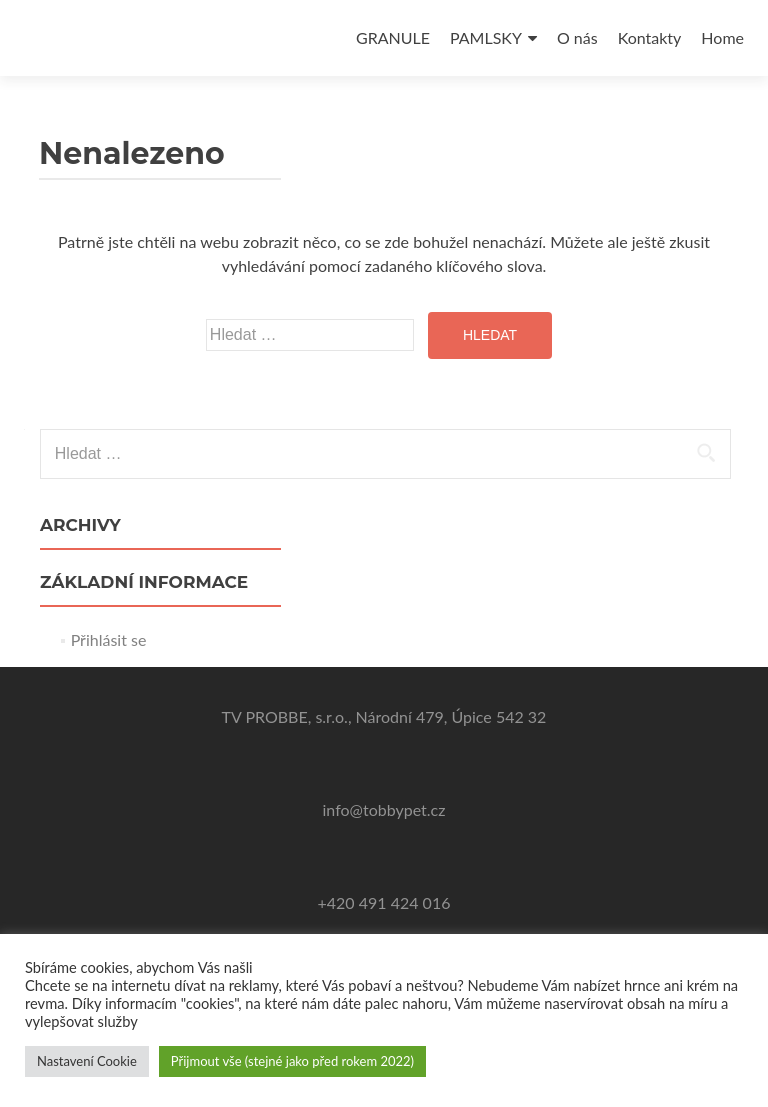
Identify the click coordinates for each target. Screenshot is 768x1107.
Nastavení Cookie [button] (87, 1061)
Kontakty (650, 37)
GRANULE (393, 37)
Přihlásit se (109, 639)
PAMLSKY (486, 37)
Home (722, 37)
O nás (577, 37)
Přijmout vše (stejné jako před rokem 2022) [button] (292, 1061)
